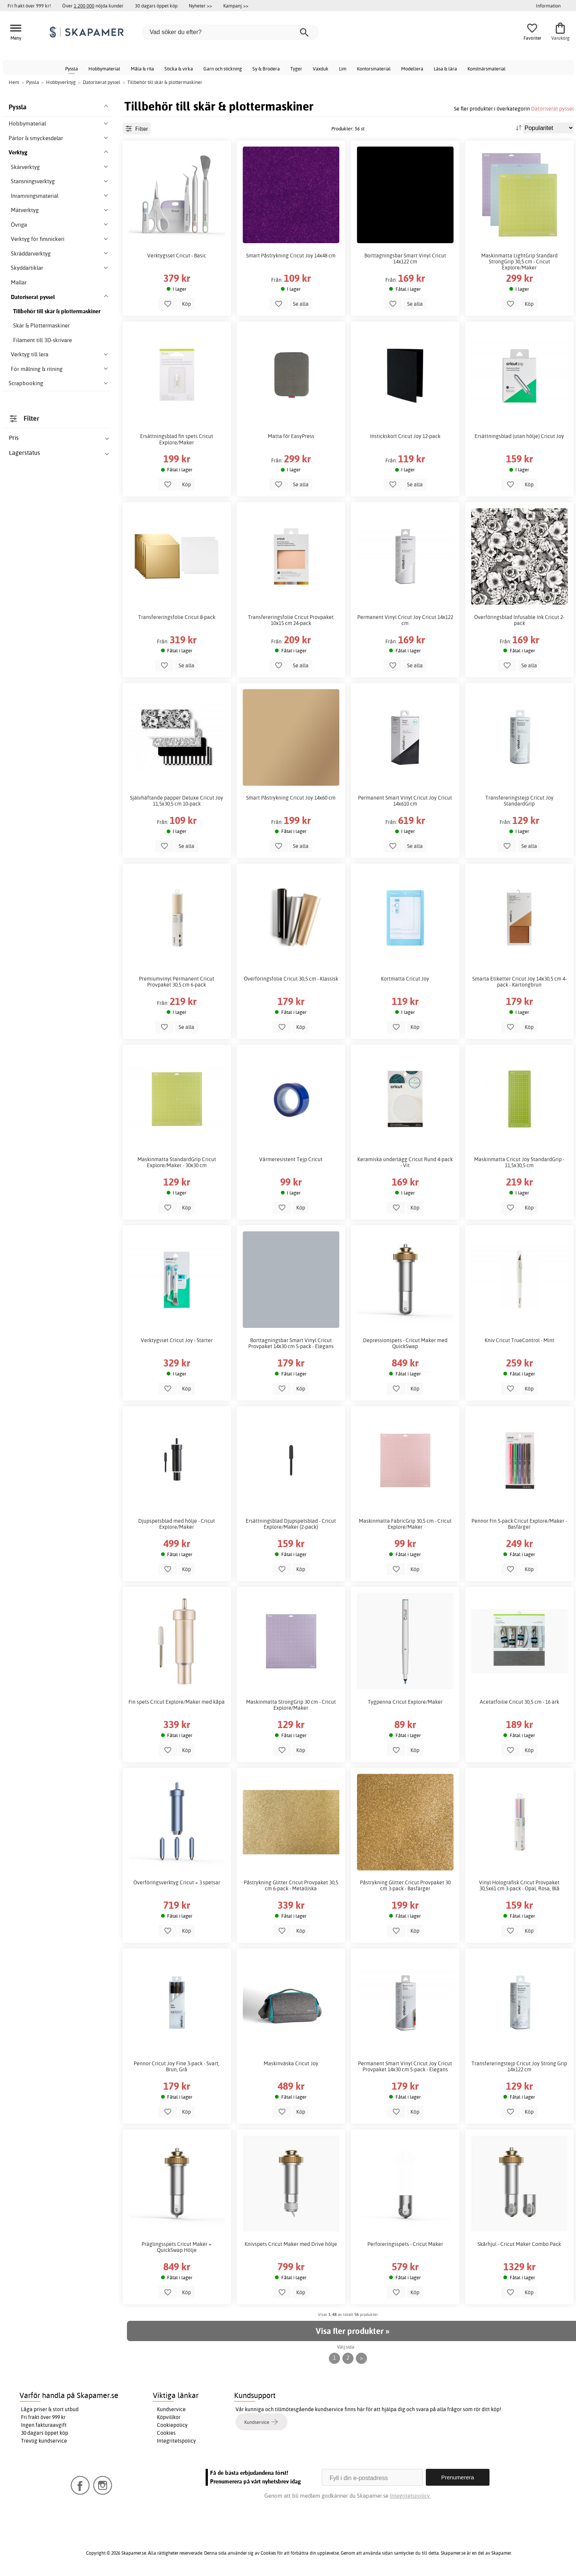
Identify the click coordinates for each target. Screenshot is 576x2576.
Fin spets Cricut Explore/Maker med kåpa (176, 1702)
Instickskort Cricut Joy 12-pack (405, 436)
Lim (342, 69)
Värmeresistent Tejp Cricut (290, 1159)
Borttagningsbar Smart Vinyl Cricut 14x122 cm (405, 259)
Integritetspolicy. (410, 2495)
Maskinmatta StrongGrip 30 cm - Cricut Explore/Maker (291, 1705)
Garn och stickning (222, 69)
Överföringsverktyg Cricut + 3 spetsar (176, 1882)
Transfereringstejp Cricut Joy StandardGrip (519, 801)
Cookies (166, 2432)
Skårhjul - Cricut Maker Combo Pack (519, 2244)
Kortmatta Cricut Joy (405, 979)
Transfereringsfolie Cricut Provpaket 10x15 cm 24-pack (291, 620)
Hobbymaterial (104, 69)
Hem (14, 82)
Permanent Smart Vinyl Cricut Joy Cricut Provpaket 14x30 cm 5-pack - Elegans (405, 2066)
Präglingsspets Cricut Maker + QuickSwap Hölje (177, 2247)
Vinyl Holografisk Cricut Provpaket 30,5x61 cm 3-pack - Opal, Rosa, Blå (519, 1885)
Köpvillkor (169, 2417)
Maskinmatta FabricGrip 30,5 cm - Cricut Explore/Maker (405, 1524)
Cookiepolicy (172, 2425)
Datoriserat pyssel (552, 108)
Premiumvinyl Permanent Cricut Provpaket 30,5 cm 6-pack (176, 982)
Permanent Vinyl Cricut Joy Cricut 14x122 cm (405, 620)
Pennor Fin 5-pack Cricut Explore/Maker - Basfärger (519, 1524)
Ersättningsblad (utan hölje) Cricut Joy (519, 436)
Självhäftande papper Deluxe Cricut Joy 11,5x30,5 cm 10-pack (176, 801)
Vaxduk (320, 69)
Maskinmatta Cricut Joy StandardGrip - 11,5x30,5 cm (519, 1162)
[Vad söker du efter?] (230, 32)
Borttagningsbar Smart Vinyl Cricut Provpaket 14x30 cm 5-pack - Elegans (291, 1343)
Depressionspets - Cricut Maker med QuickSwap (405, 1343)
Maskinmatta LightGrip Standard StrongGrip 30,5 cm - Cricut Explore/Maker (519, 262)
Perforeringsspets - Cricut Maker (405, 2244)
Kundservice (171, 2409)
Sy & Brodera (266, 69)
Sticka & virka (178, 69)
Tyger (296, 69)
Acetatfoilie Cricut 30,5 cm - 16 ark (519, 1702)
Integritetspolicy (176, 2440)
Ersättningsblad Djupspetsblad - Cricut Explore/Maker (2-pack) (291, 1524)
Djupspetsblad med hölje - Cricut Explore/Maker (176, 1524)
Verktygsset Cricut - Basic (176, 256)
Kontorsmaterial (374, 69)
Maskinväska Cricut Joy (291, 2063)
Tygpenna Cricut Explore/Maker (405, 1702)
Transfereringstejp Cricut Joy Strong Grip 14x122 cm (519, 2066)
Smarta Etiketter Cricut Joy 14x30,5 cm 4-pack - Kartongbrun (519, 982)
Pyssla (71, 69)
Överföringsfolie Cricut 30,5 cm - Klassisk (291, 979)
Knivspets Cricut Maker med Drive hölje (291, 2244)
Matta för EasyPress (291, 436)
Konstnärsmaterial (486, 69)
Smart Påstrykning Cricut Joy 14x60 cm (291, 798)
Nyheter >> (200, 6)
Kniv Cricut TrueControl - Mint (519, 1340)
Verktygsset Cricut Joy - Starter (177, 1340)
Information (548, 6)
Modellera (412, 69)
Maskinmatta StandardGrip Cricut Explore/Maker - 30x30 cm (176, 1162)
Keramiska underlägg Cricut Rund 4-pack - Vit (405, 1162)
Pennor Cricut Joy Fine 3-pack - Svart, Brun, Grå (176, 2066)
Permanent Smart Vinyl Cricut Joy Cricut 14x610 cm (405, 801)
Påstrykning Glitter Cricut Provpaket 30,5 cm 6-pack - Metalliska (291, 1885)
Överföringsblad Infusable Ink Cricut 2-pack (519, 620)
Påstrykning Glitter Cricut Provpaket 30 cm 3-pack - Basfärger (405, 1885)
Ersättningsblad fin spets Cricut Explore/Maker (176, 439)
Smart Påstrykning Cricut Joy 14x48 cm (291, 256)
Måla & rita (142, 69)
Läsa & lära (445, 69)
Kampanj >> (235, 6)
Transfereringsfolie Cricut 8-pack (176, 617)
